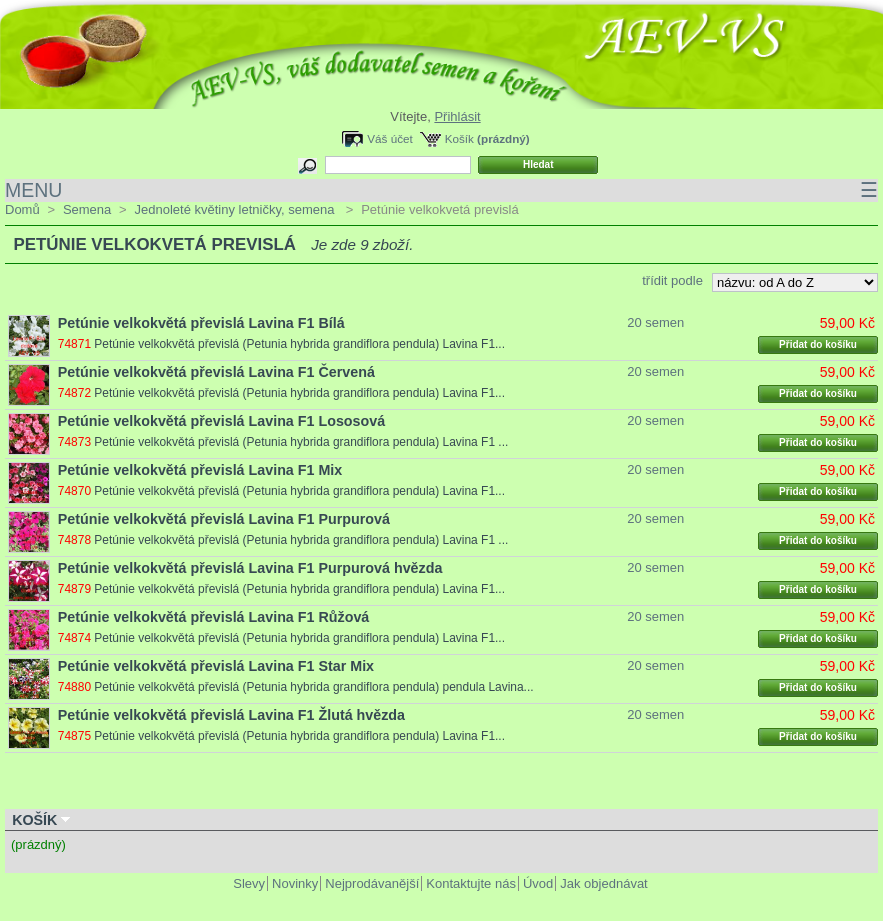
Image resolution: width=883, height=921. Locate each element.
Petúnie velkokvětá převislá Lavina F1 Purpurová (224, 519)
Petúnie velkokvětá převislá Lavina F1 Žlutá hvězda (231, 715)
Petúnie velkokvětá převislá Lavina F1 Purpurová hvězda (250, 568)
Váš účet (389, 138)
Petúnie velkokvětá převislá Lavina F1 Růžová (214, 617)
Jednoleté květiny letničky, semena (236, 209)
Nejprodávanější (372, 883)
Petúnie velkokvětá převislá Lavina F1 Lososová (221, 421)
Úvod (538, 883)
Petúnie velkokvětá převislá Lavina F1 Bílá (201, 323)
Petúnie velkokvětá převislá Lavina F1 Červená (216, 372)
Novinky (295, 883)
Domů (22, 209)
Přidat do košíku (818, 344)
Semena (87, 209)
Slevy (249, 883)
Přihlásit (457, 116)
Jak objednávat (603, 883)
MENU (441, 190)
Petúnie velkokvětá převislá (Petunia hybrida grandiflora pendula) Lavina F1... (299, 344)
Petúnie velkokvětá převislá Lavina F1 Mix (200, 470)
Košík (459, 138)
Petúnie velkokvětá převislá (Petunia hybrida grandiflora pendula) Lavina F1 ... (301, 442)
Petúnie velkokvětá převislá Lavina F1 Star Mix (216, 666)
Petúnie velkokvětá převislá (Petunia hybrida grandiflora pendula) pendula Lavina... (313, 687)
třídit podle (672, 280)
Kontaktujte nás (471, 883)
